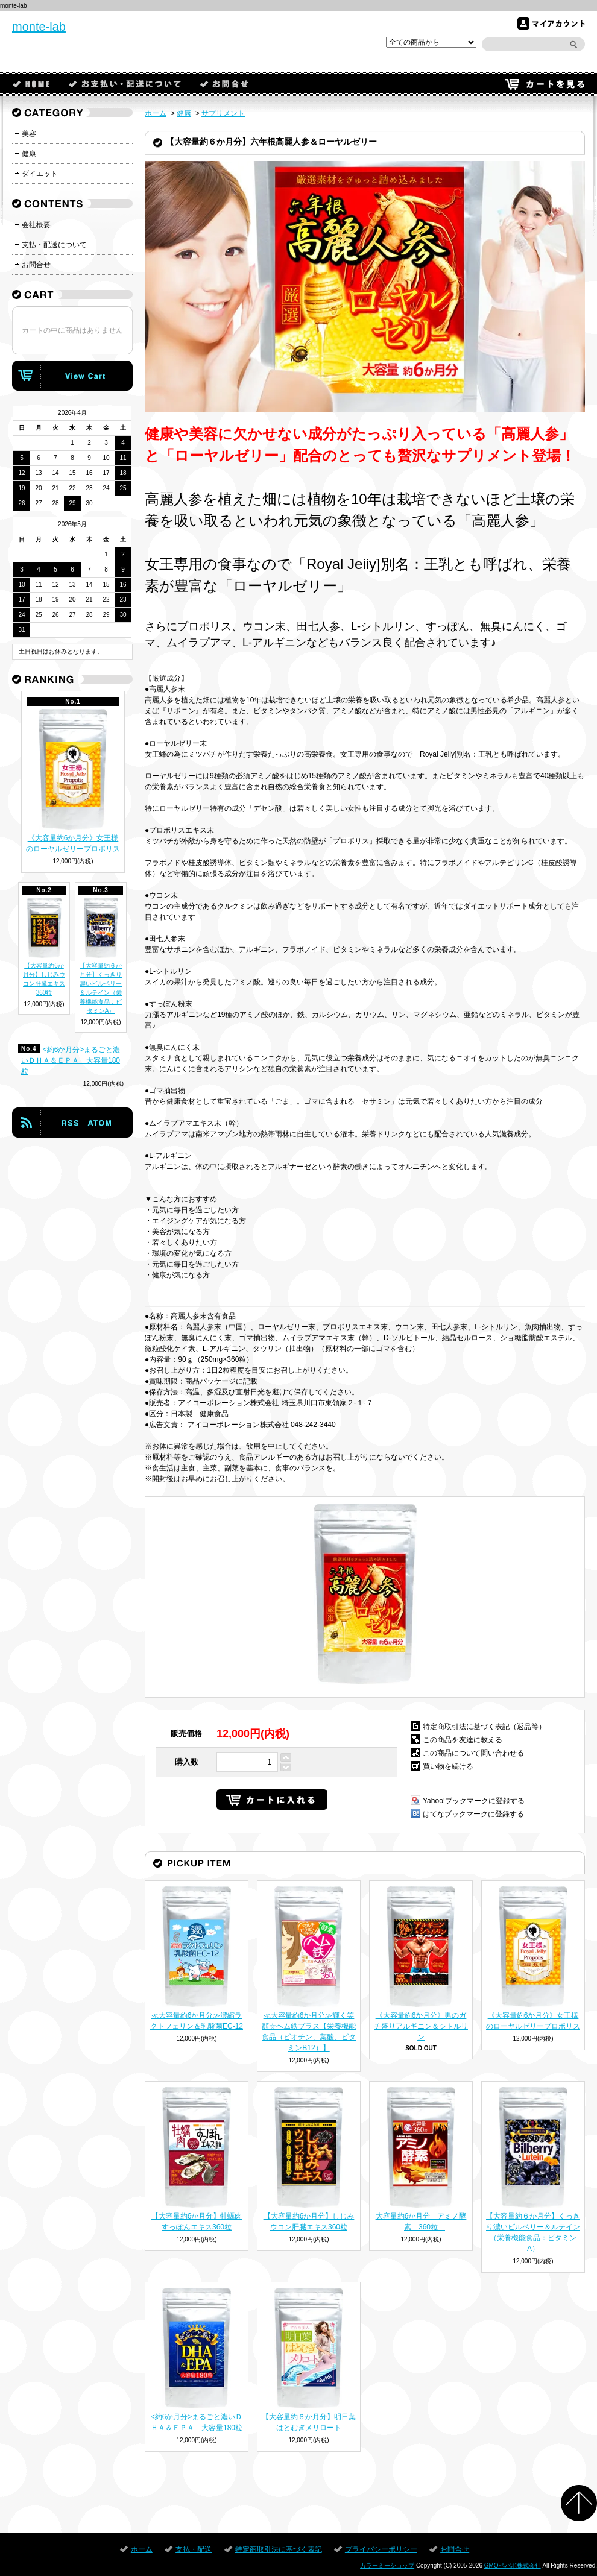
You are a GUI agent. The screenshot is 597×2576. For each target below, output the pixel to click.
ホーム (31, 83)
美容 (29, 134)
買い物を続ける (448, 1766)
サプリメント (223, 113)
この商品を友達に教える (462, 1740)
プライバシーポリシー (381, 2549)
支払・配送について (54, 245)
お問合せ (225, 83)
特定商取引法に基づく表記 (278, 2549)
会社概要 (36, 225)
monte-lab (39, 26)
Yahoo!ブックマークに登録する (474, 1801)
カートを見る (545, 83)
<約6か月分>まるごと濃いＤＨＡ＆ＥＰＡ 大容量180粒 (70, 1060)
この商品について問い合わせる (473, 1753)
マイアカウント (551, 23)
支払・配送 (125, 83)
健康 (184, 113)
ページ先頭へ (579, 2503)
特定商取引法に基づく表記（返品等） (484, 1726)
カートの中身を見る (72, 376)
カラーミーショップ (387, 2565)
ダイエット (40, 173)
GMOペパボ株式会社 (512, 2565)
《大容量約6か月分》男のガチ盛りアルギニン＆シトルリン (421, 2026)
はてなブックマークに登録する (473, 1814)
